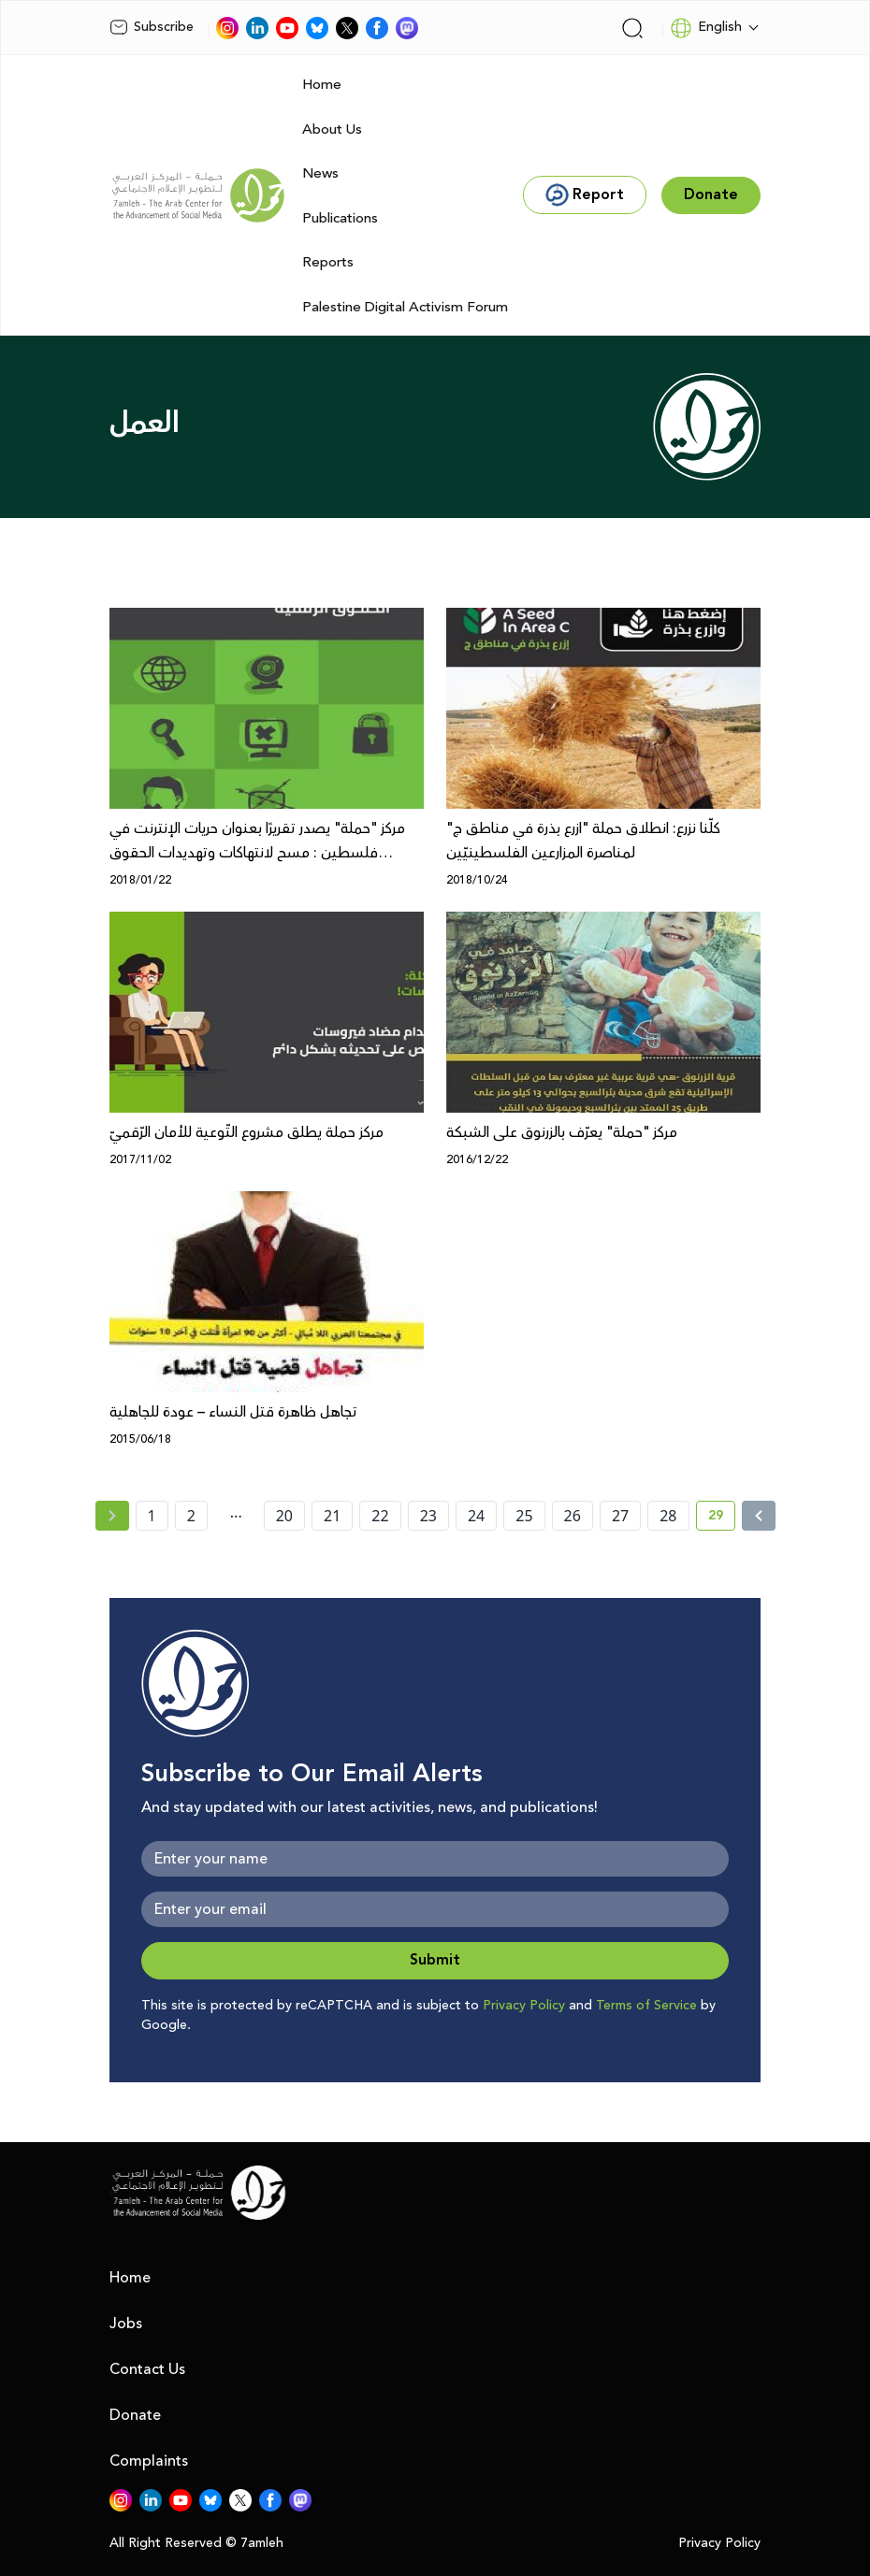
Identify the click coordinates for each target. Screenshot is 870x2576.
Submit (435, 1960)
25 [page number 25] (523, 1515)
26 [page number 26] (572, 1515)
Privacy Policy (524, 2005)
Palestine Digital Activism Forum (405, 307)
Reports (328, 262)
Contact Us (147, 2369)
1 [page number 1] (152, 1515)
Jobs (125, 2323)
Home (321, 84)
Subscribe (151, 27)
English (706, 28)
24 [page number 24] (476, 1515)
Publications (340, 218)
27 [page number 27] (620, 1515)
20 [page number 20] (284, 1515)
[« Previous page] (112, 1516)
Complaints (148, 2461)
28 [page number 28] (668, 1515)
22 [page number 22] (379, 1515)
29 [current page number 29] (721, 1518)
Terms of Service (646, 2005)
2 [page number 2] (191, 1515)
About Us (332, 129)
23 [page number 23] (428, 1515)
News (320, 173)
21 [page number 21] (332, 1515)
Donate (135, 2415)
